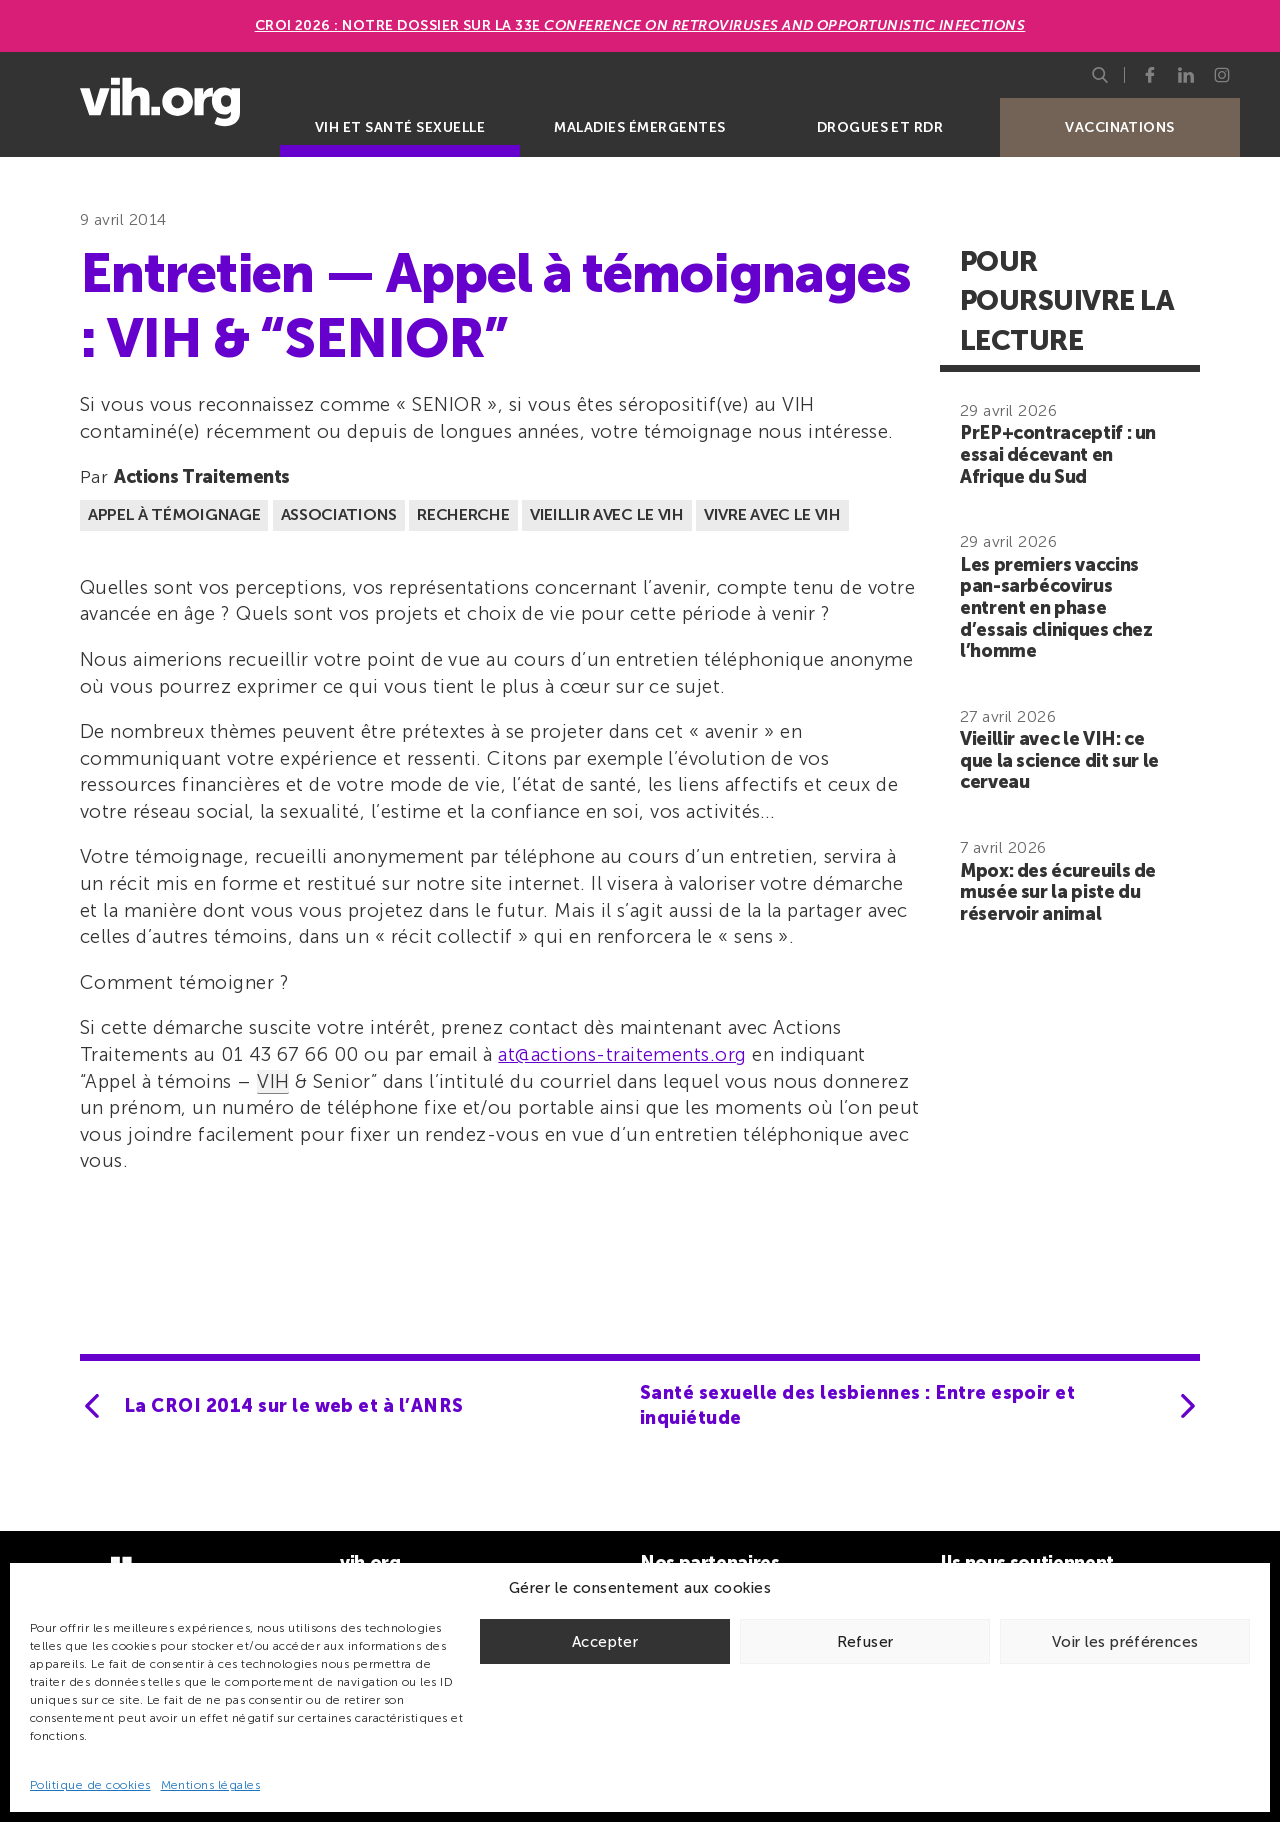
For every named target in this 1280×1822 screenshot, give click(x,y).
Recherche (463, 514)
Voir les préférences (1125, 1642)
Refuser (865, 1642)
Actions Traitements (202, 477)
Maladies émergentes (639, 127)
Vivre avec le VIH (772, 514)
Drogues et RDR (880, 127)
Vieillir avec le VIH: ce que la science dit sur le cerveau (1059, 760)
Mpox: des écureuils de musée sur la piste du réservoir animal (1058, 892)
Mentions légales (211, 1785)
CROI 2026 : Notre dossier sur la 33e (640, 25)
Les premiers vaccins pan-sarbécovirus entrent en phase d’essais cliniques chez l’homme (1056, 608)
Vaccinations (1120, 127)
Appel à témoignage (174, 514)
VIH (273, 1081)
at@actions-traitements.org (622, 1054)
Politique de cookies (90, 1785)
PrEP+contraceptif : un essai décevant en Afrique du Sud (1058, 454)
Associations (339, 514)
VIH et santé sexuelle (400, 127)
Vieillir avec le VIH (607, 514)
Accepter (605, 1642)
